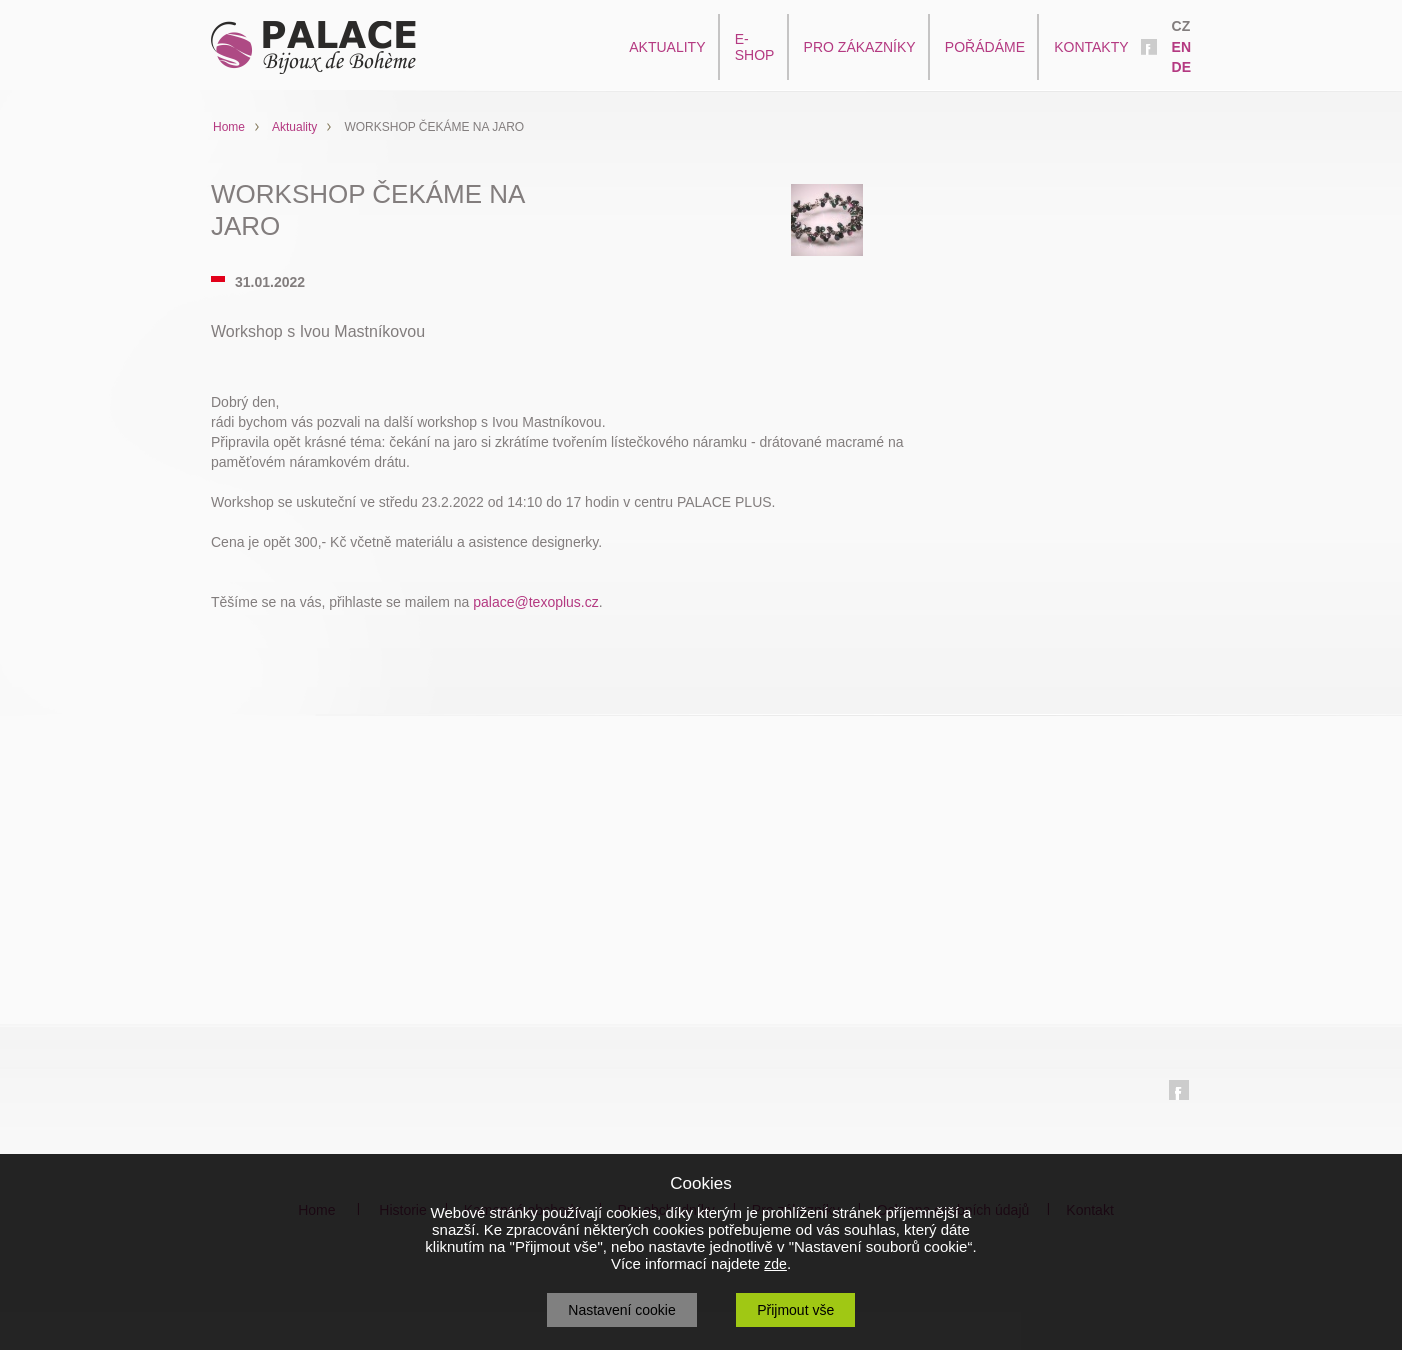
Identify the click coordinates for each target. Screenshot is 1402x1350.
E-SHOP (755, 47)
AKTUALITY (667, 47)
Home (229, 127)
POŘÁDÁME (985, 47)
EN (1181, 47)
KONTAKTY (1091, 47)
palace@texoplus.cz (536, 602)
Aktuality (294, 127)
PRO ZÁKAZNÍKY (860, 47)
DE (1181, 67)
